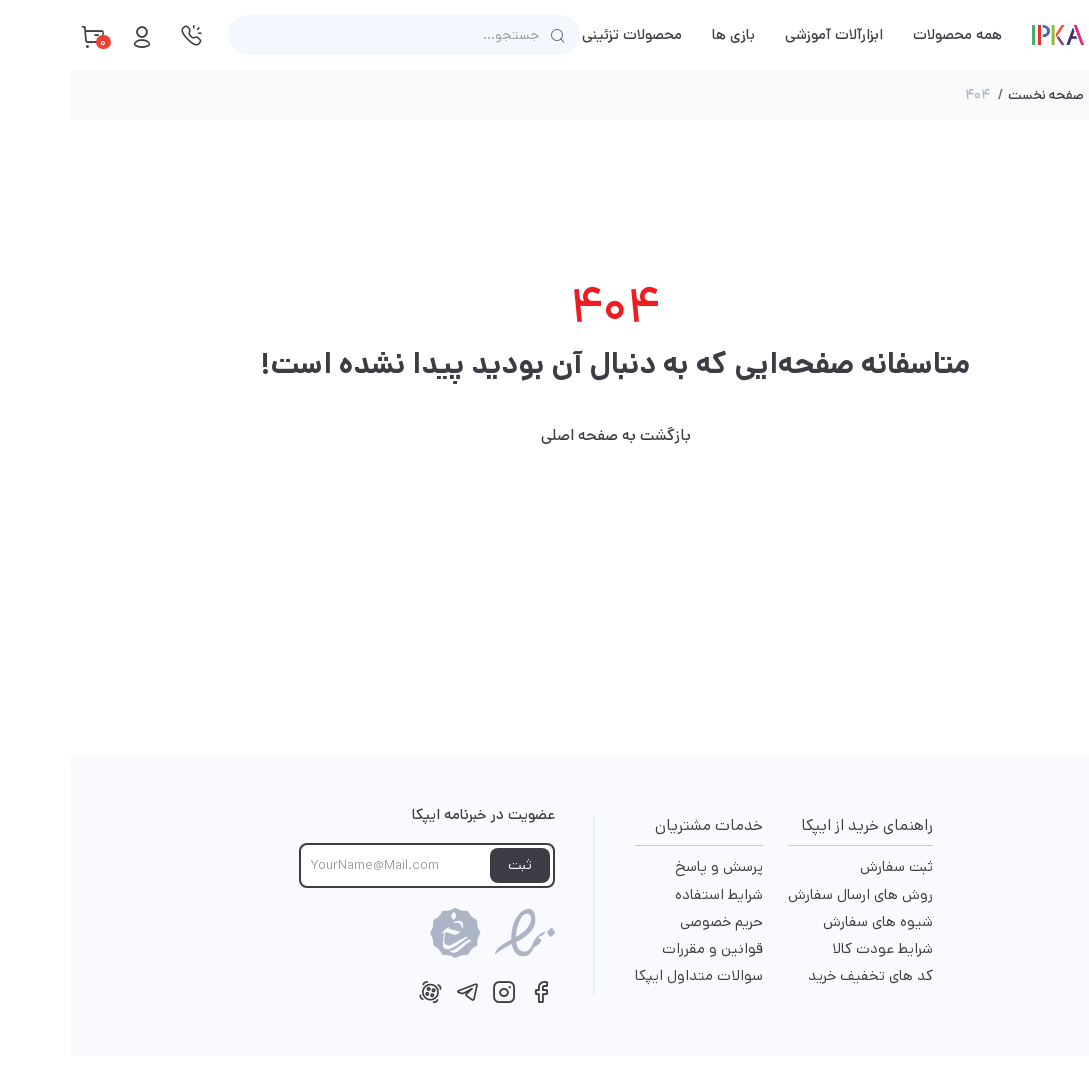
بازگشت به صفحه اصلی (545, 435)
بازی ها (662, 34)
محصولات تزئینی (561, 34)
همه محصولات (886, 34)
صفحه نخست (975, 95)
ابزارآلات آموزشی (763, 34)
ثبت (449, 865)
